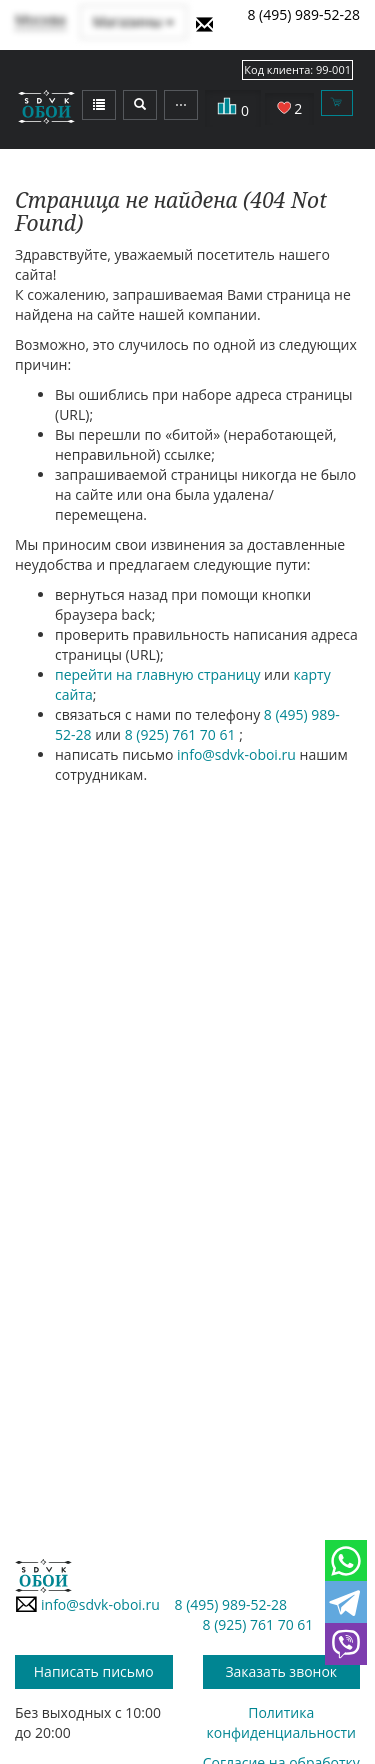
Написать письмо (94, 1671)
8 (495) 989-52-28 (303, 14)
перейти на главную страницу (157, 674)
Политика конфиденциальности (281, 1722)
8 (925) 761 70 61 (182, 734)
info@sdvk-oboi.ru (236, 754)
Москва (40, 19)
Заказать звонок (281, 1671)
